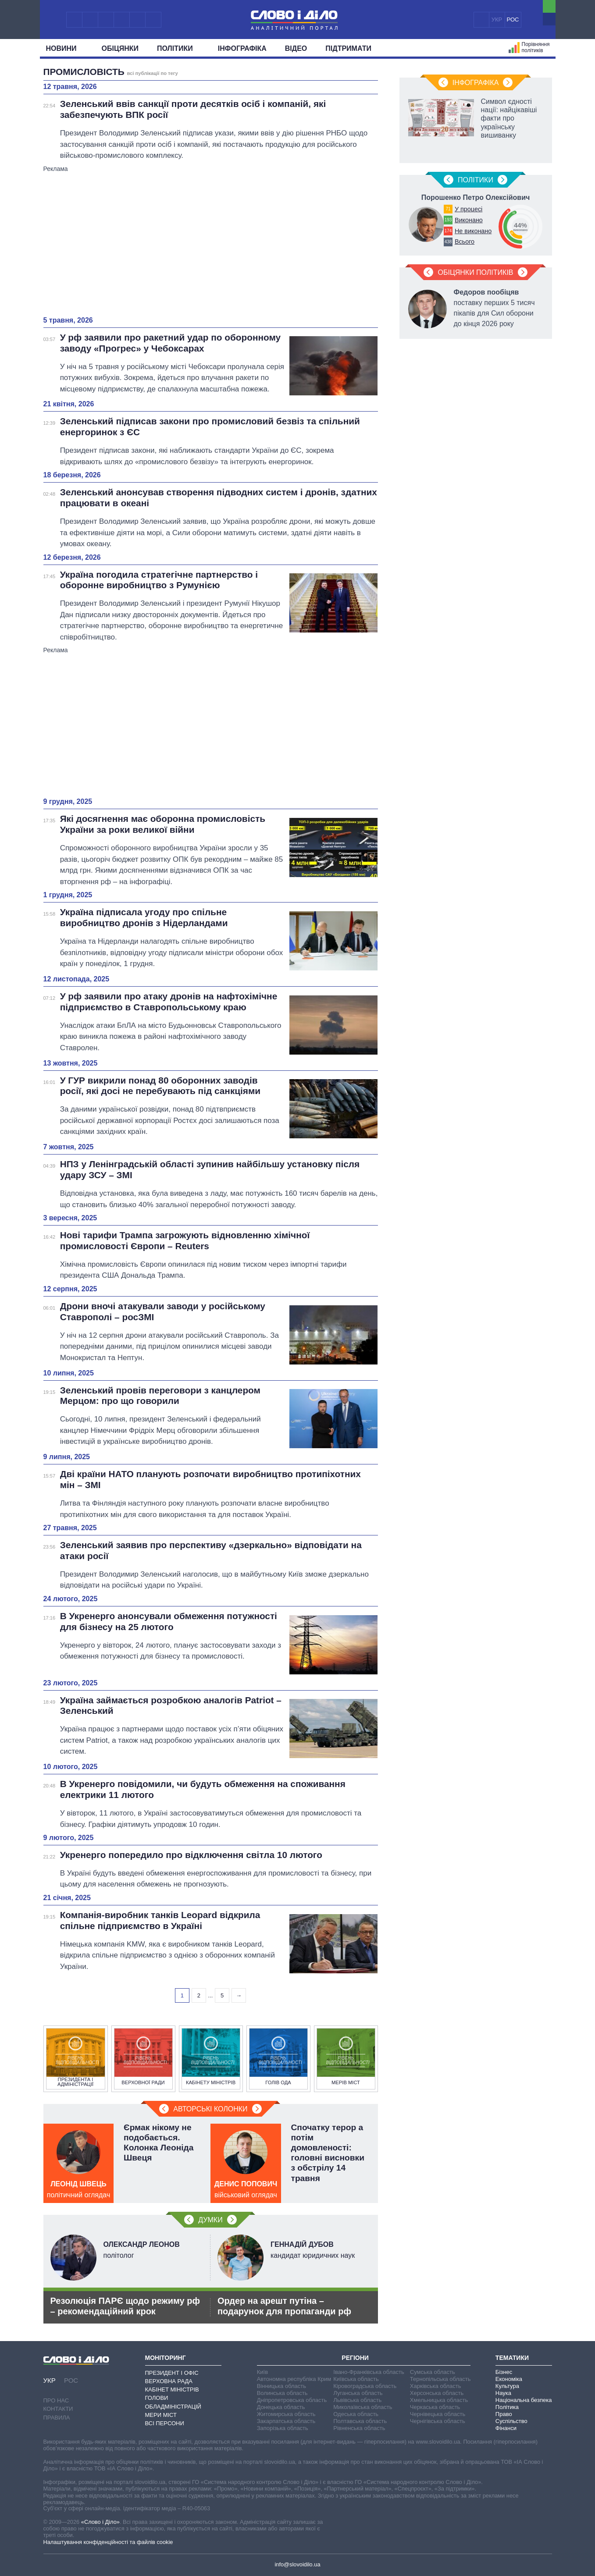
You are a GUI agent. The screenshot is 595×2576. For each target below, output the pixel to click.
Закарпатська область (286, 2421)
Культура (507, 2386)
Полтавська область (360, 2421)
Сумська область (432, 2372)
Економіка (508, 2379)
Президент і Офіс (172, 2373)
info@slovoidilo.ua (297, 2564)
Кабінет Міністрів (172, 2389)
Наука (503, 2393)
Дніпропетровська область (292, 2400)
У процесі (468, 209)
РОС (513, 19)
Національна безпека (523, 2400)
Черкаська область (435, 2407)
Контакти (58, 2408)
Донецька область (281, 2407)
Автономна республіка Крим (294, 2379)
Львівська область (357, 2400)
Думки (210, 2220)
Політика (507, 2407)
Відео (296, 48)
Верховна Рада (169, 2381)
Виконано (469, 220)
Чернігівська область (437, 2421)
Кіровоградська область (364, 2386)
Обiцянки (120, 48)
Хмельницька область (439, 2400)
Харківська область (435, 2386)
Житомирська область (286, 2414)
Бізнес (503, 2372)
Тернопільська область (440, 2379)
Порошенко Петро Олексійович (475, 197)
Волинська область (282, 2393)
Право (503, 2414)
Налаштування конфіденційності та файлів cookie (108, 2542)
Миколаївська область (362, 2407)
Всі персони (164, 2423)
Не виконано (473, 231)
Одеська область (355, 2414)
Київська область (355, 2379)
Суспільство (511, 2421)
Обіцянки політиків (475, 272)
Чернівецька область (437, 2414)
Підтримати (348, 48)
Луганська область (357, 2393)
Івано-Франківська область (368, 2372)
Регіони (355, 2357)
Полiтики (178, 48)
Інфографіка (242, 48)
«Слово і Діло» (100, 2522)
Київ (262, 2372)
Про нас (56, 2400)
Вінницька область (281, 2386)
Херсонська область (436, 2393)
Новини (64, 48)
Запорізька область (282, 2428)
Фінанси (506, 2428)
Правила (56, 2417)
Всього (464, 241)
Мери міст (161, 2415)
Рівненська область (359, 2428)
